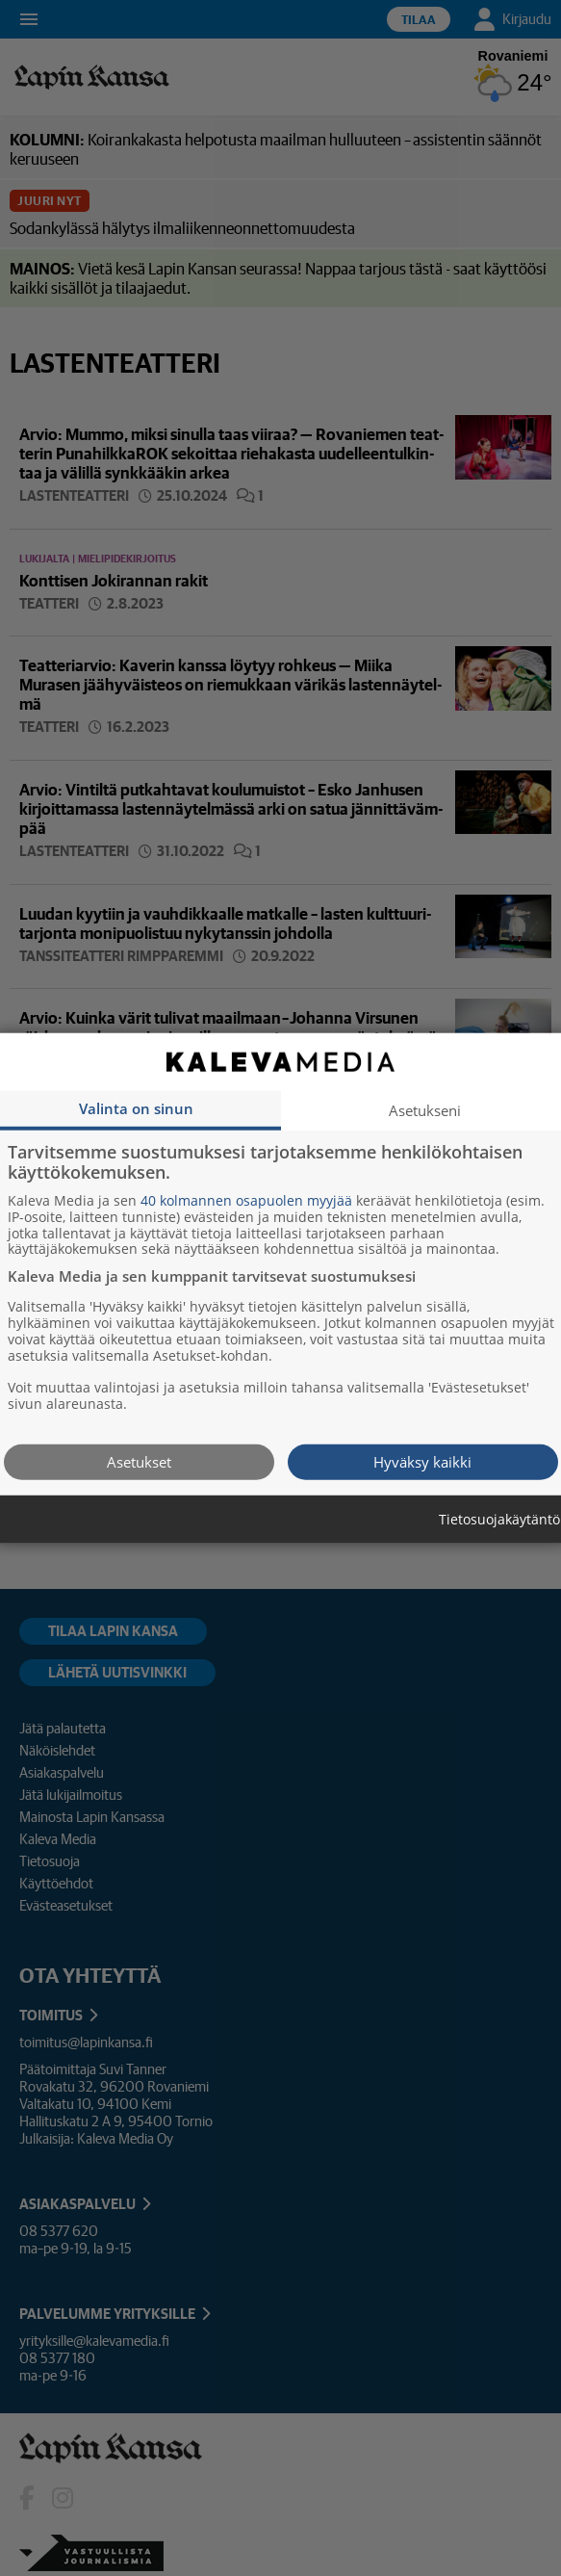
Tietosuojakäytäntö (499, 1519)
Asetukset (139, 1460)
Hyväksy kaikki (422, 1460)
